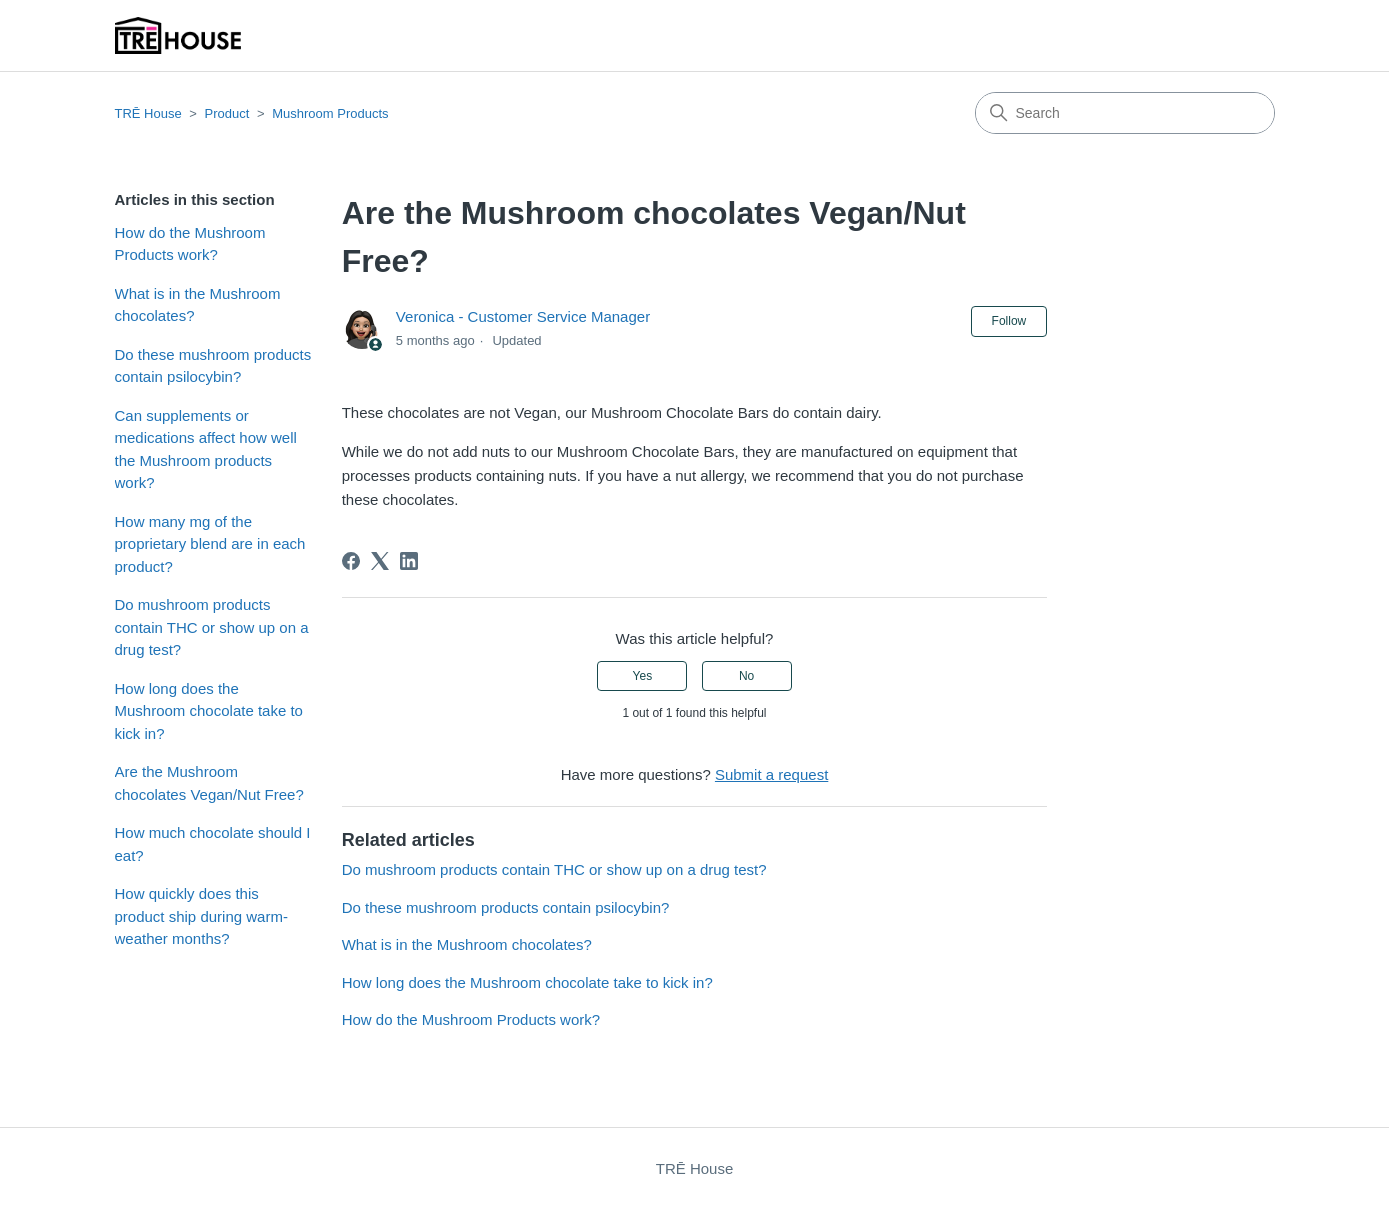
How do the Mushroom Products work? (190, 244)
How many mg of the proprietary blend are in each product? (210, 544)
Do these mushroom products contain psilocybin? (213, 366)
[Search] (1125, 113)
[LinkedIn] (409, 561)
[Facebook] (351, 561)
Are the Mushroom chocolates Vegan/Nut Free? (209, 783)
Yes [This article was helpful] (643, 676)
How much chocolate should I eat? (213, 844)
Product (227, 113)
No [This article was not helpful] (746, 676)
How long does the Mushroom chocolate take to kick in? (209, 711)
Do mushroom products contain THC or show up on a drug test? (212, 627)
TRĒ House (148, 113)
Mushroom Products (330, 113)
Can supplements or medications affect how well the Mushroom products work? (206, 449)
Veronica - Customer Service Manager (523, 316)
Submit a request (771, 774)
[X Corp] (380, 561)
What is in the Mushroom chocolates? (198, 305)
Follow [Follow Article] (1009, 321)
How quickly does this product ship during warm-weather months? (201, 916)
